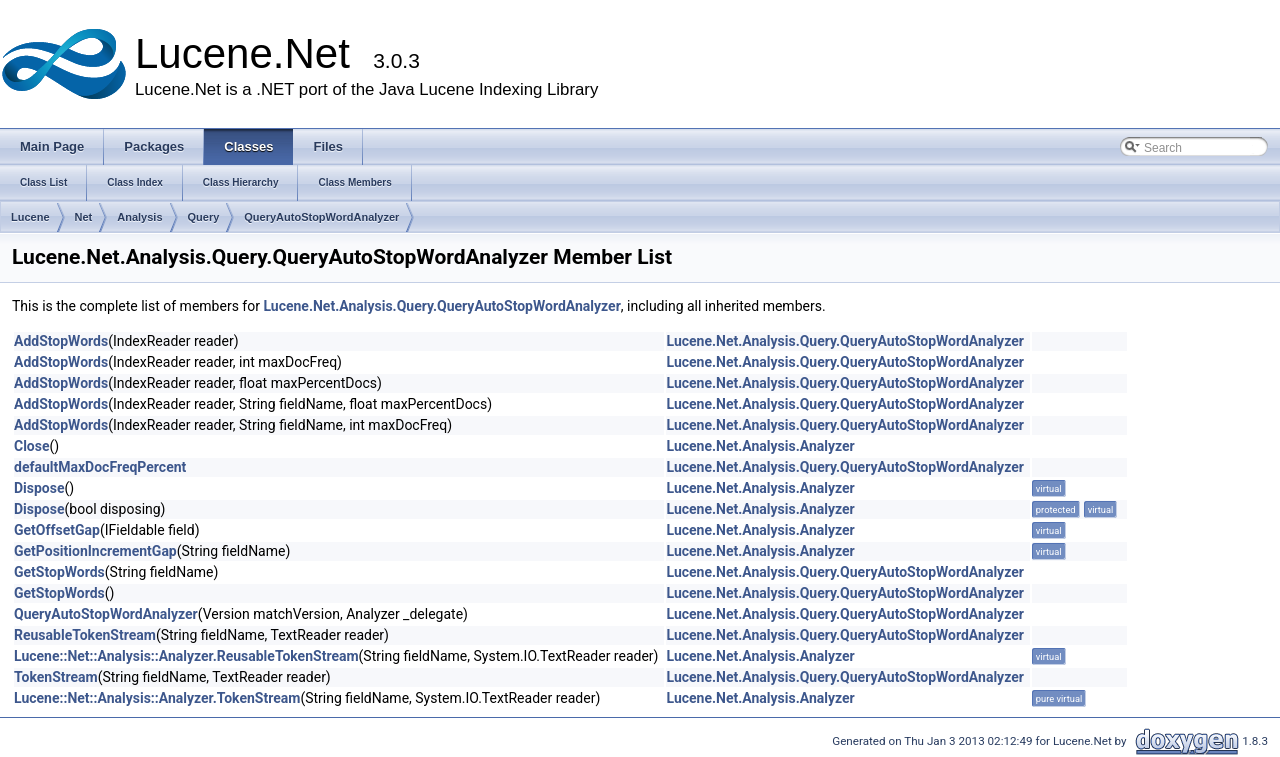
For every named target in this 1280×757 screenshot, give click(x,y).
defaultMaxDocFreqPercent (100, 467)
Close (32, 446)
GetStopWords (59, 572)
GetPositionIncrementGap (95, 551)
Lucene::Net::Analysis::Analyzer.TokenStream (157, 698)
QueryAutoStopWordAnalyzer (321, 217)
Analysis (139, 217)
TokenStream (56, 677)
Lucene (30, 217)
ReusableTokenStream (85, 635)
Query (204, 217)
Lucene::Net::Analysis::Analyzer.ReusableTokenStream (186, 656)
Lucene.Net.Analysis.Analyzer (760, 446)
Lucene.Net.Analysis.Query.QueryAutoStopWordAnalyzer (441, 306)
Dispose (39, 488)
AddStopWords (61, 341)
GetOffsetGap (57, 530)
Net (84, 217)
